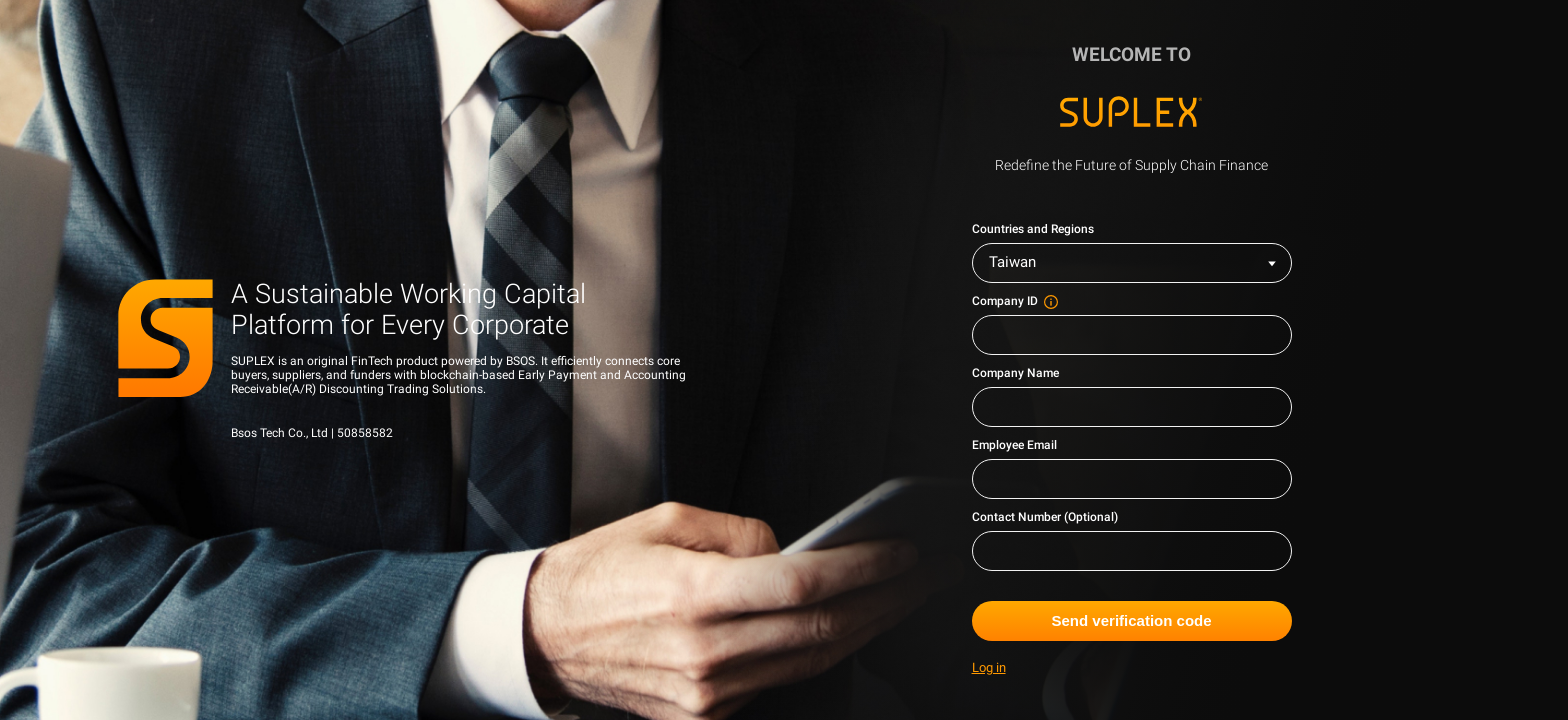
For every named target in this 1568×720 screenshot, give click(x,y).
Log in (989, 668)
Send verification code (1132, 620)
